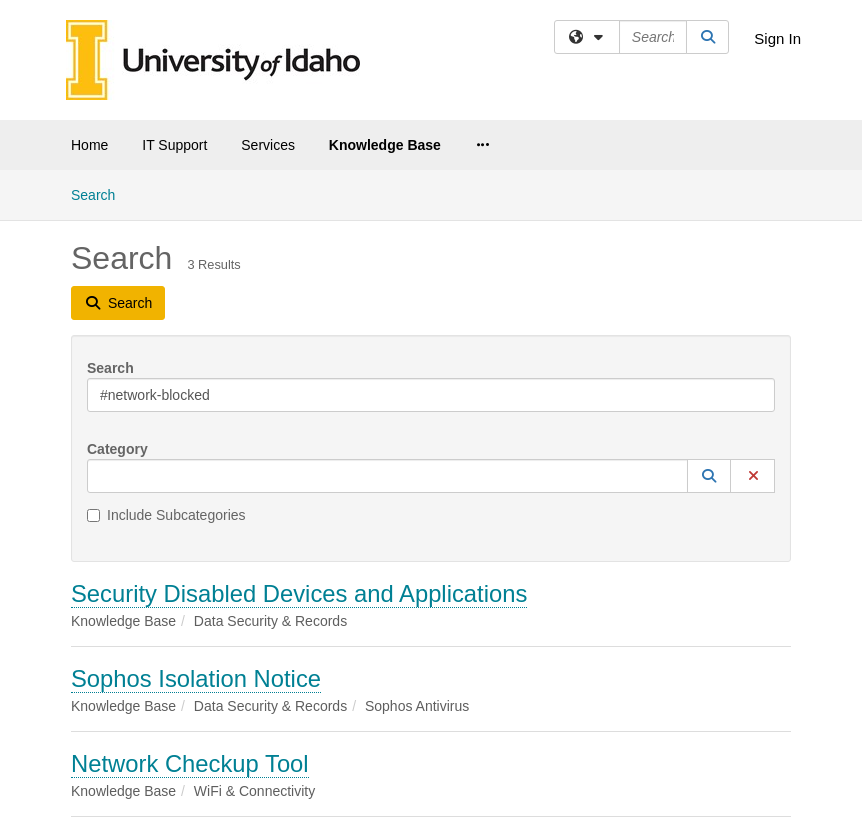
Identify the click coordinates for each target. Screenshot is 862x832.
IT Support (174, 145)
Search (100, 193)
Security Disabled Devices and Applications (299, 593)
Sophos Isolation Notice (196, 678)
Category (117, 449)
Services (268, 145)
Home (89, 145)
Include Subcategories (166, 515)
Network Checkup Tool (190, 763)
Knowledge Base (385, 145)
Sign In (777, 38)
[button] (709, 476)
